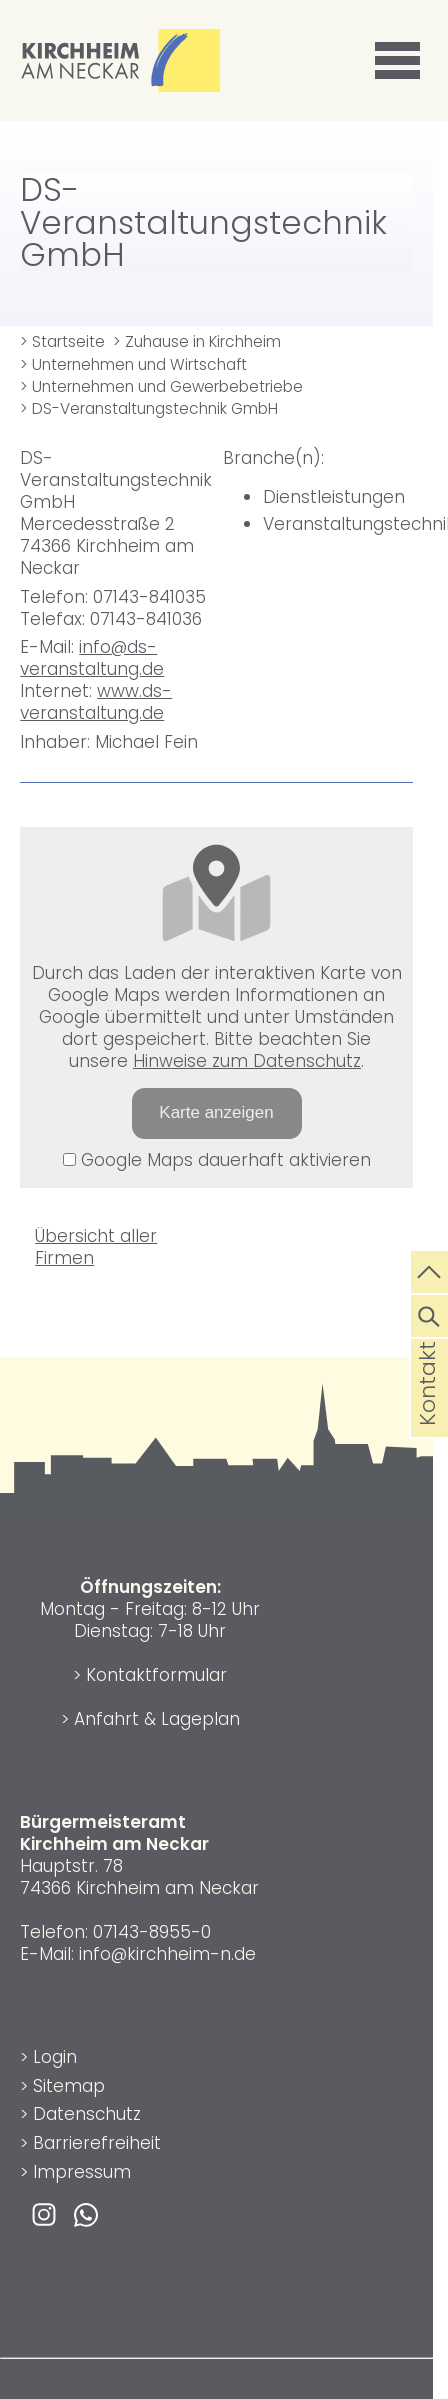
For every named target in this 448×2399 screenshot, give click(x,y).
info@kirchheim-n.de (167, 1954)
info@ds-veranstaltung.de (92, 658)
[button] (401, 61)
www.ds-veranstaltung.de (96, 702)
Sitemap (69, 2086)
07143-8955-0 (152, 1932)
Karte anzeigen (216, 1112)
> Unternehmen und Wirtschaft (133, 364)
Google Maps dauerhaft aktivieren (217, 1160)
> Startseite (62, 341)
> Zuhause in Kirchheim (197, 341)
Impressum (82, 2172)
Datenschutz (87, 2114)
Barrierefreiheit (97, 2143)
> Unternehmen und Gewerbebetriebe (161, 386)
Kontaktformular (156, 1675)
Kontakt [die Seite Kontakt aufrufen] (427, 1416)
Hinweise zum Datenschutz (247, 1061)
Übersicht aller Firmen (96, 1247)
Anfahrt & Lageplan (157, 1719)
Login (55, 2057)
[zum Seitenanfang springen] (429, 1270)
